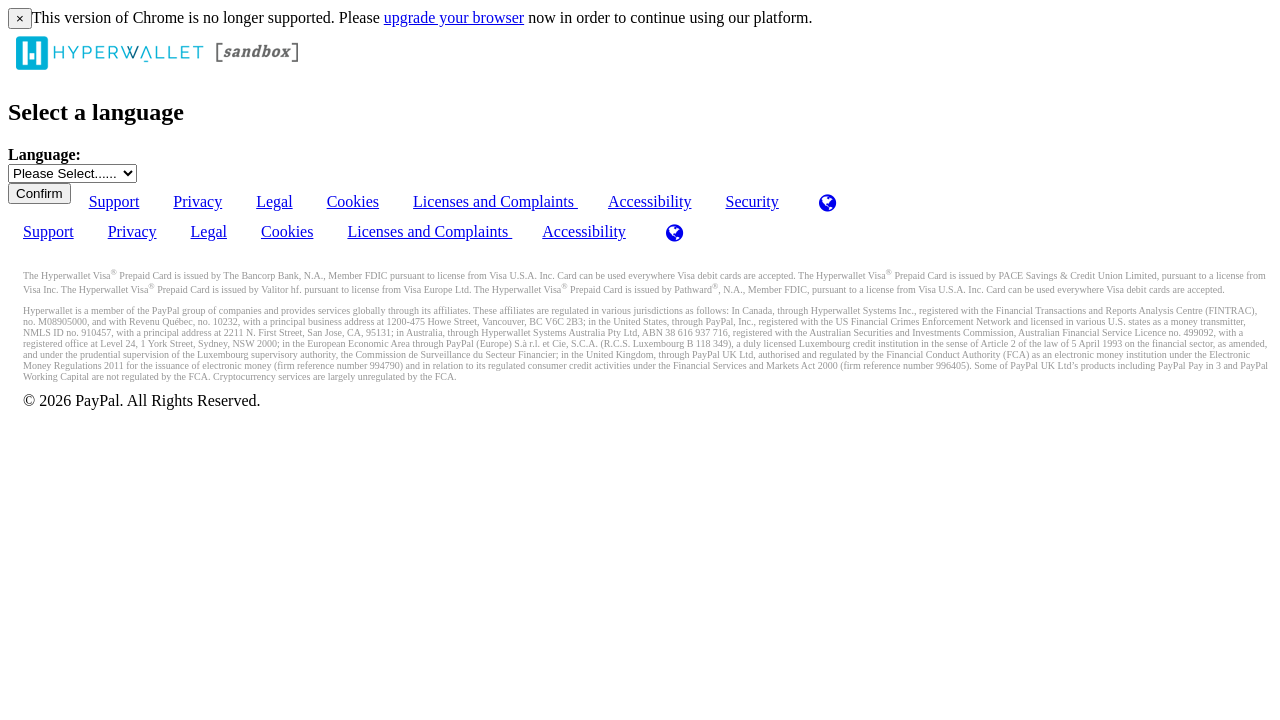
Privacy (197, 201)
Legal (274, 201)
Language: (44, 154)
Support (114, 201)
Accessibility (650, 201)
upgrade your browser (454, 17)
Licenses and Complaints (495, 201)
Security (751, 201)
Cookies (353, 201)
